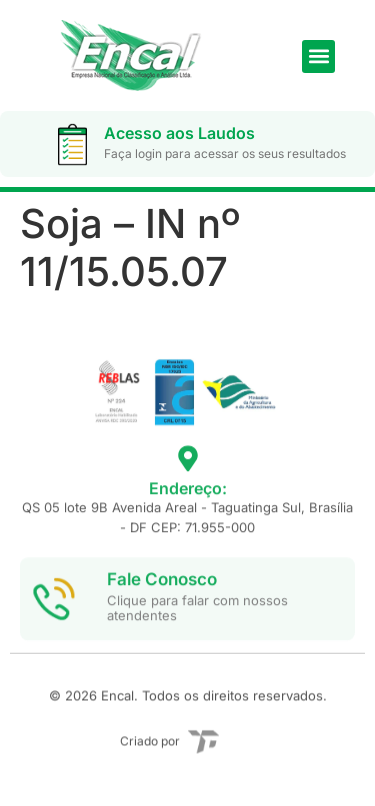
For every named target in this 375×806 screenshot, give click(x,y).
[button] (318, 56)
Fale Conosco (162, 596)
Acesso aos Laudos (179, 133)
